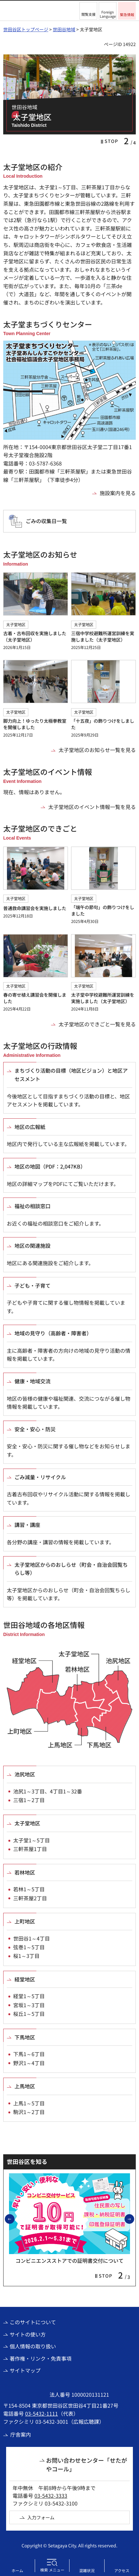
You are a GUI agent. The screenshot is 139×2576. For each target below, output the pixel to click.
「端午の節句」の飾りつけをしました (102, 910)
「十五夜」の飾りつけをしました (102, 724)
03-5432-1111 (41, 2413)
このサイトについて (33, 2322)
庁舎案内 (20, 2434)
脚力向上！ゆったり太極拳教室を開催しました (34, 724)
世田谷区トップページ (25, 29)
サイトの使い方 (28, 2334)
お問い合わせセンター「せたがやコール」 (86, 2464)
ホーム (17, 2570)
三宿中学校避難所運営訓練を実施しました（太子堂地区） (102, 636)
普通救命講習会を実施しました (34, 908)
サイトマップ (25, 2370)
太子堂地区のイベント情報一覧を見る (92, 807)
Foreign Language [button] (108, 14)
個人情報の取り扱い (33, 2346)
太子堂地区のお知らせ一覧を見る (97, 750)
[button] (88, 11)
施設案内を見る (118, 493)
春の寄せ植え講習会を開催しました (34, 998)
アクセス (121, 2570)
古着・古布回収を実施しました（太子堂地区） (34, 636)
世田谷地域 (64, 29)
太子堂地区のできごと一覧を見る (97, 1024)
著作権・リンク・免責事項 (40, 2358)
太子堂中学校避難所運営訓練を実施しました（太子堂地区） (102, 998)
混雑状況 (87, 2570)
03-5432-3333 (50, 2495)
